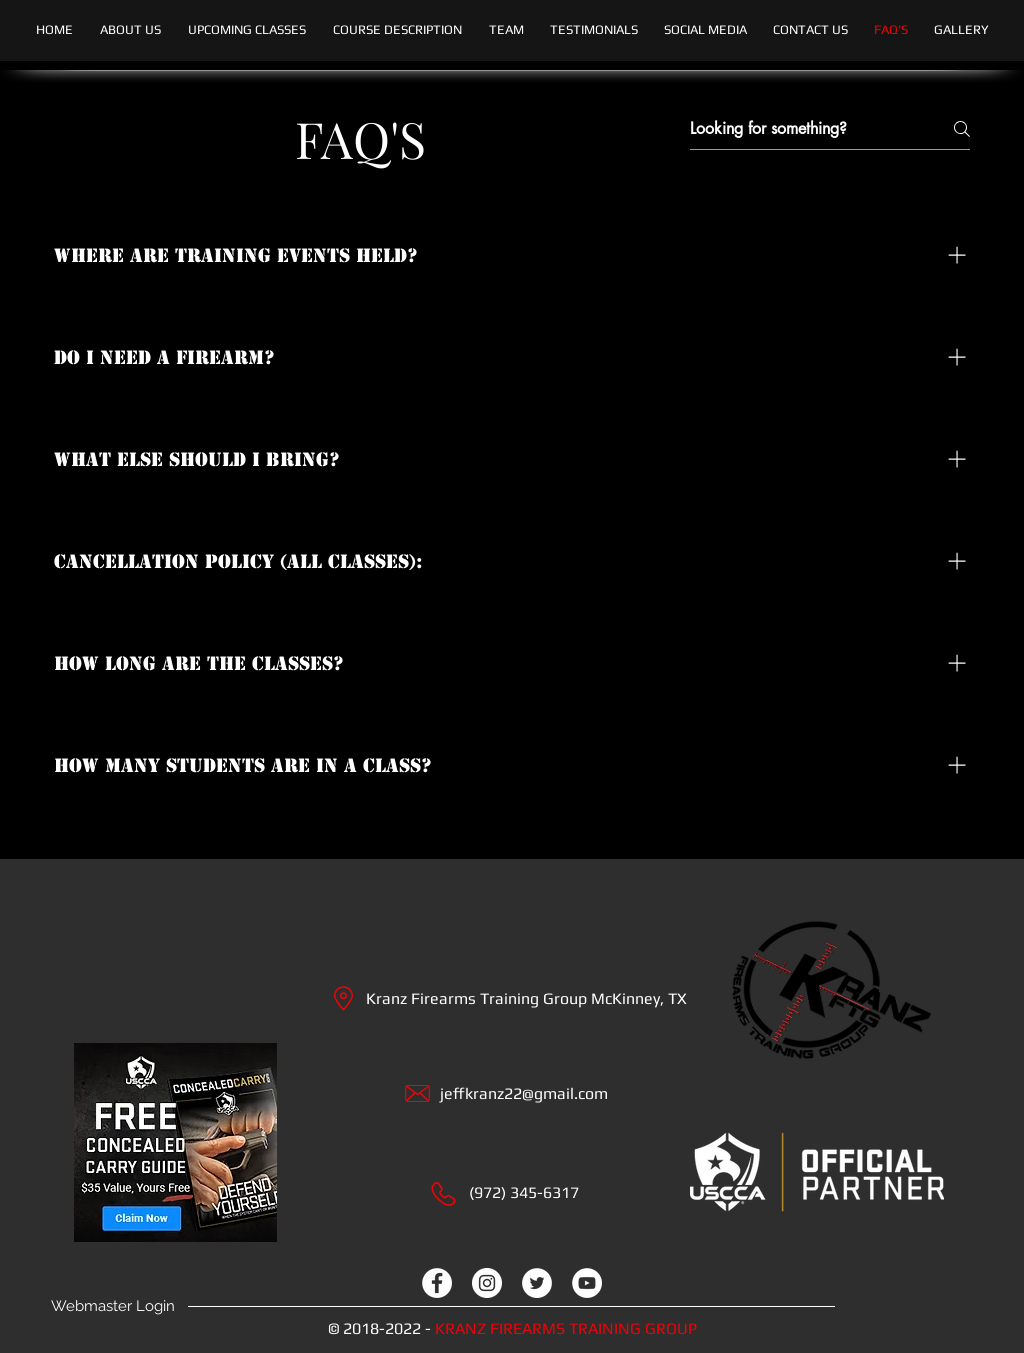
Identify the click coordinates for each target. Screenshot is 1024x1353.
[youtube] (587, 1283)
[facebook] (437, 1283)
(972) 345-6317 (524, 1192)
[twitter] (537, 1283)
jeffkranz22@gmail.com (524, 1093)
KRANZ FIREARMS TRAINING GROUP (566, 1328)
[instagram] (487, 1283)
